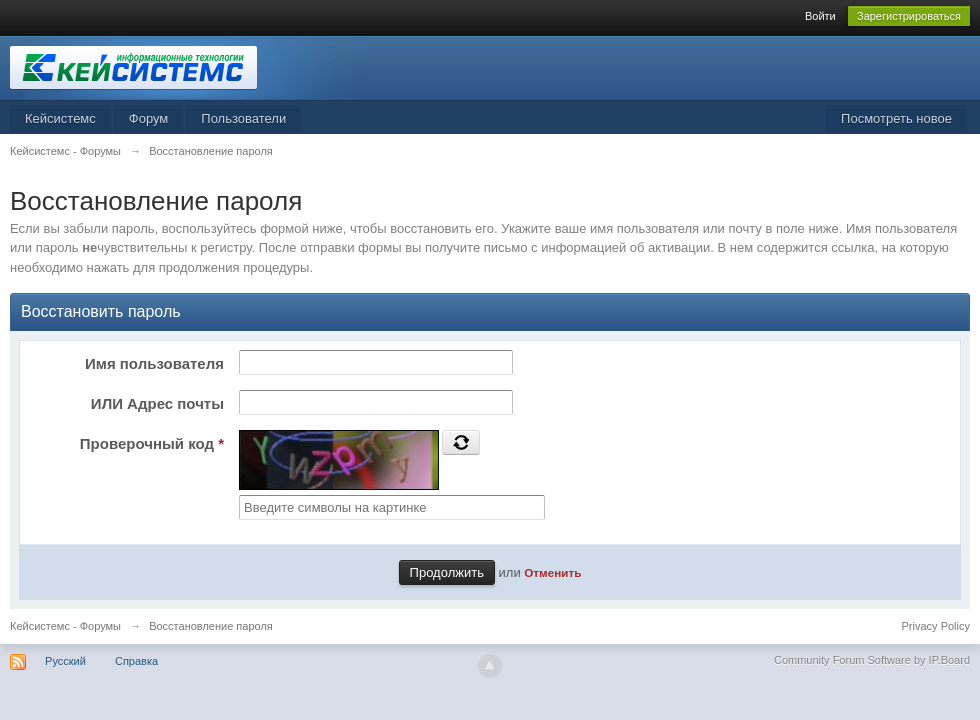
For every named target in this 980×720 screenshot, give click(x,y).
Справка (136, 661)
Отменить (552, 572)
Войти (820, 16)
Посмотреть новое (896, 118)
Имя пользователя (154, 363)
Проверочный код (152, 443)
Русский (65, 661)
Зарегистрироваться (909, 16)
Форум (149, 118)
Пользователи (243, 118)
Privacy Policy (936, 626)
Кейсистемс (60, 118)
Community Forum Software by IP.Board (872, 660)
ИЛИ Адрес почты (157, 403)
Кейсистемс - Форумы (65, 626)
